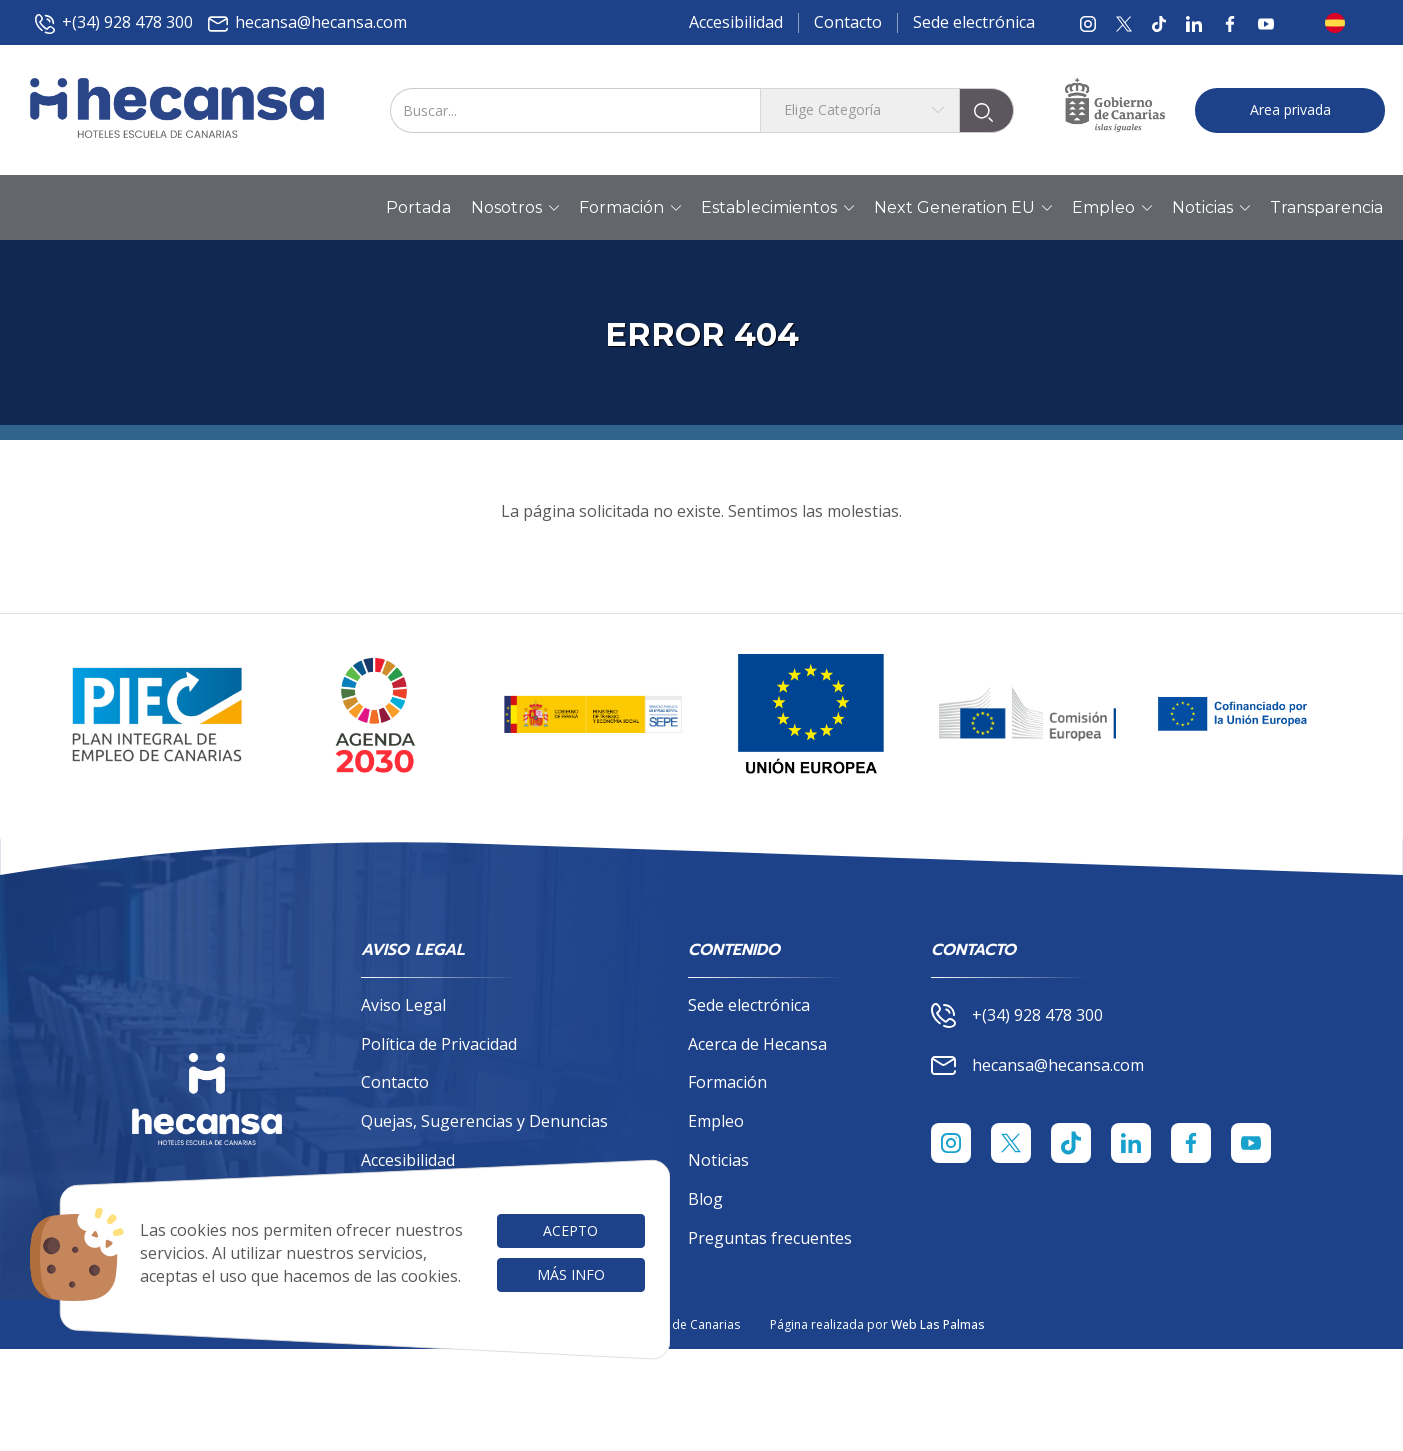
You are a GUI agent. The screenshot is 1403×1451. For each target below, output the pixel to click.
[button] (1341, 23)
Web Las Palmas (938, 1324)
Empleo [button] (1112, 208)
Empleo (716, 1121)
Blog (705, 1199)
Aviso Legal (403, 1005)
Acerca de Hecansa (757, 1044)
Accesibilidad (736, 22)
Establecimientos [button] (777, 208)
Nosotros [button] (515, 208)
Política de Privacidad (439, 1044)
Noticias (718, 1160)
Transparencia (1326, 207)
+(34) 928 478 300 (114, 22)
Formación (727, 1082)
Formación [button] (630, 208)
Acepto (570, 1230)
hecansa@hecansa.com (307, 22)
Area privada (1290, 109)
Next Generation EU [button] (963, 208)
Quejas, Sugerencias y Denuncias (484, 1121)
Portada (418, 207)
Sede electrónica (974, 22)
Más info (571, 1274)
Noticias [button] (1211, 208)
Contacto (848, 22)
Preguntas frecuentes (770, 1238)
